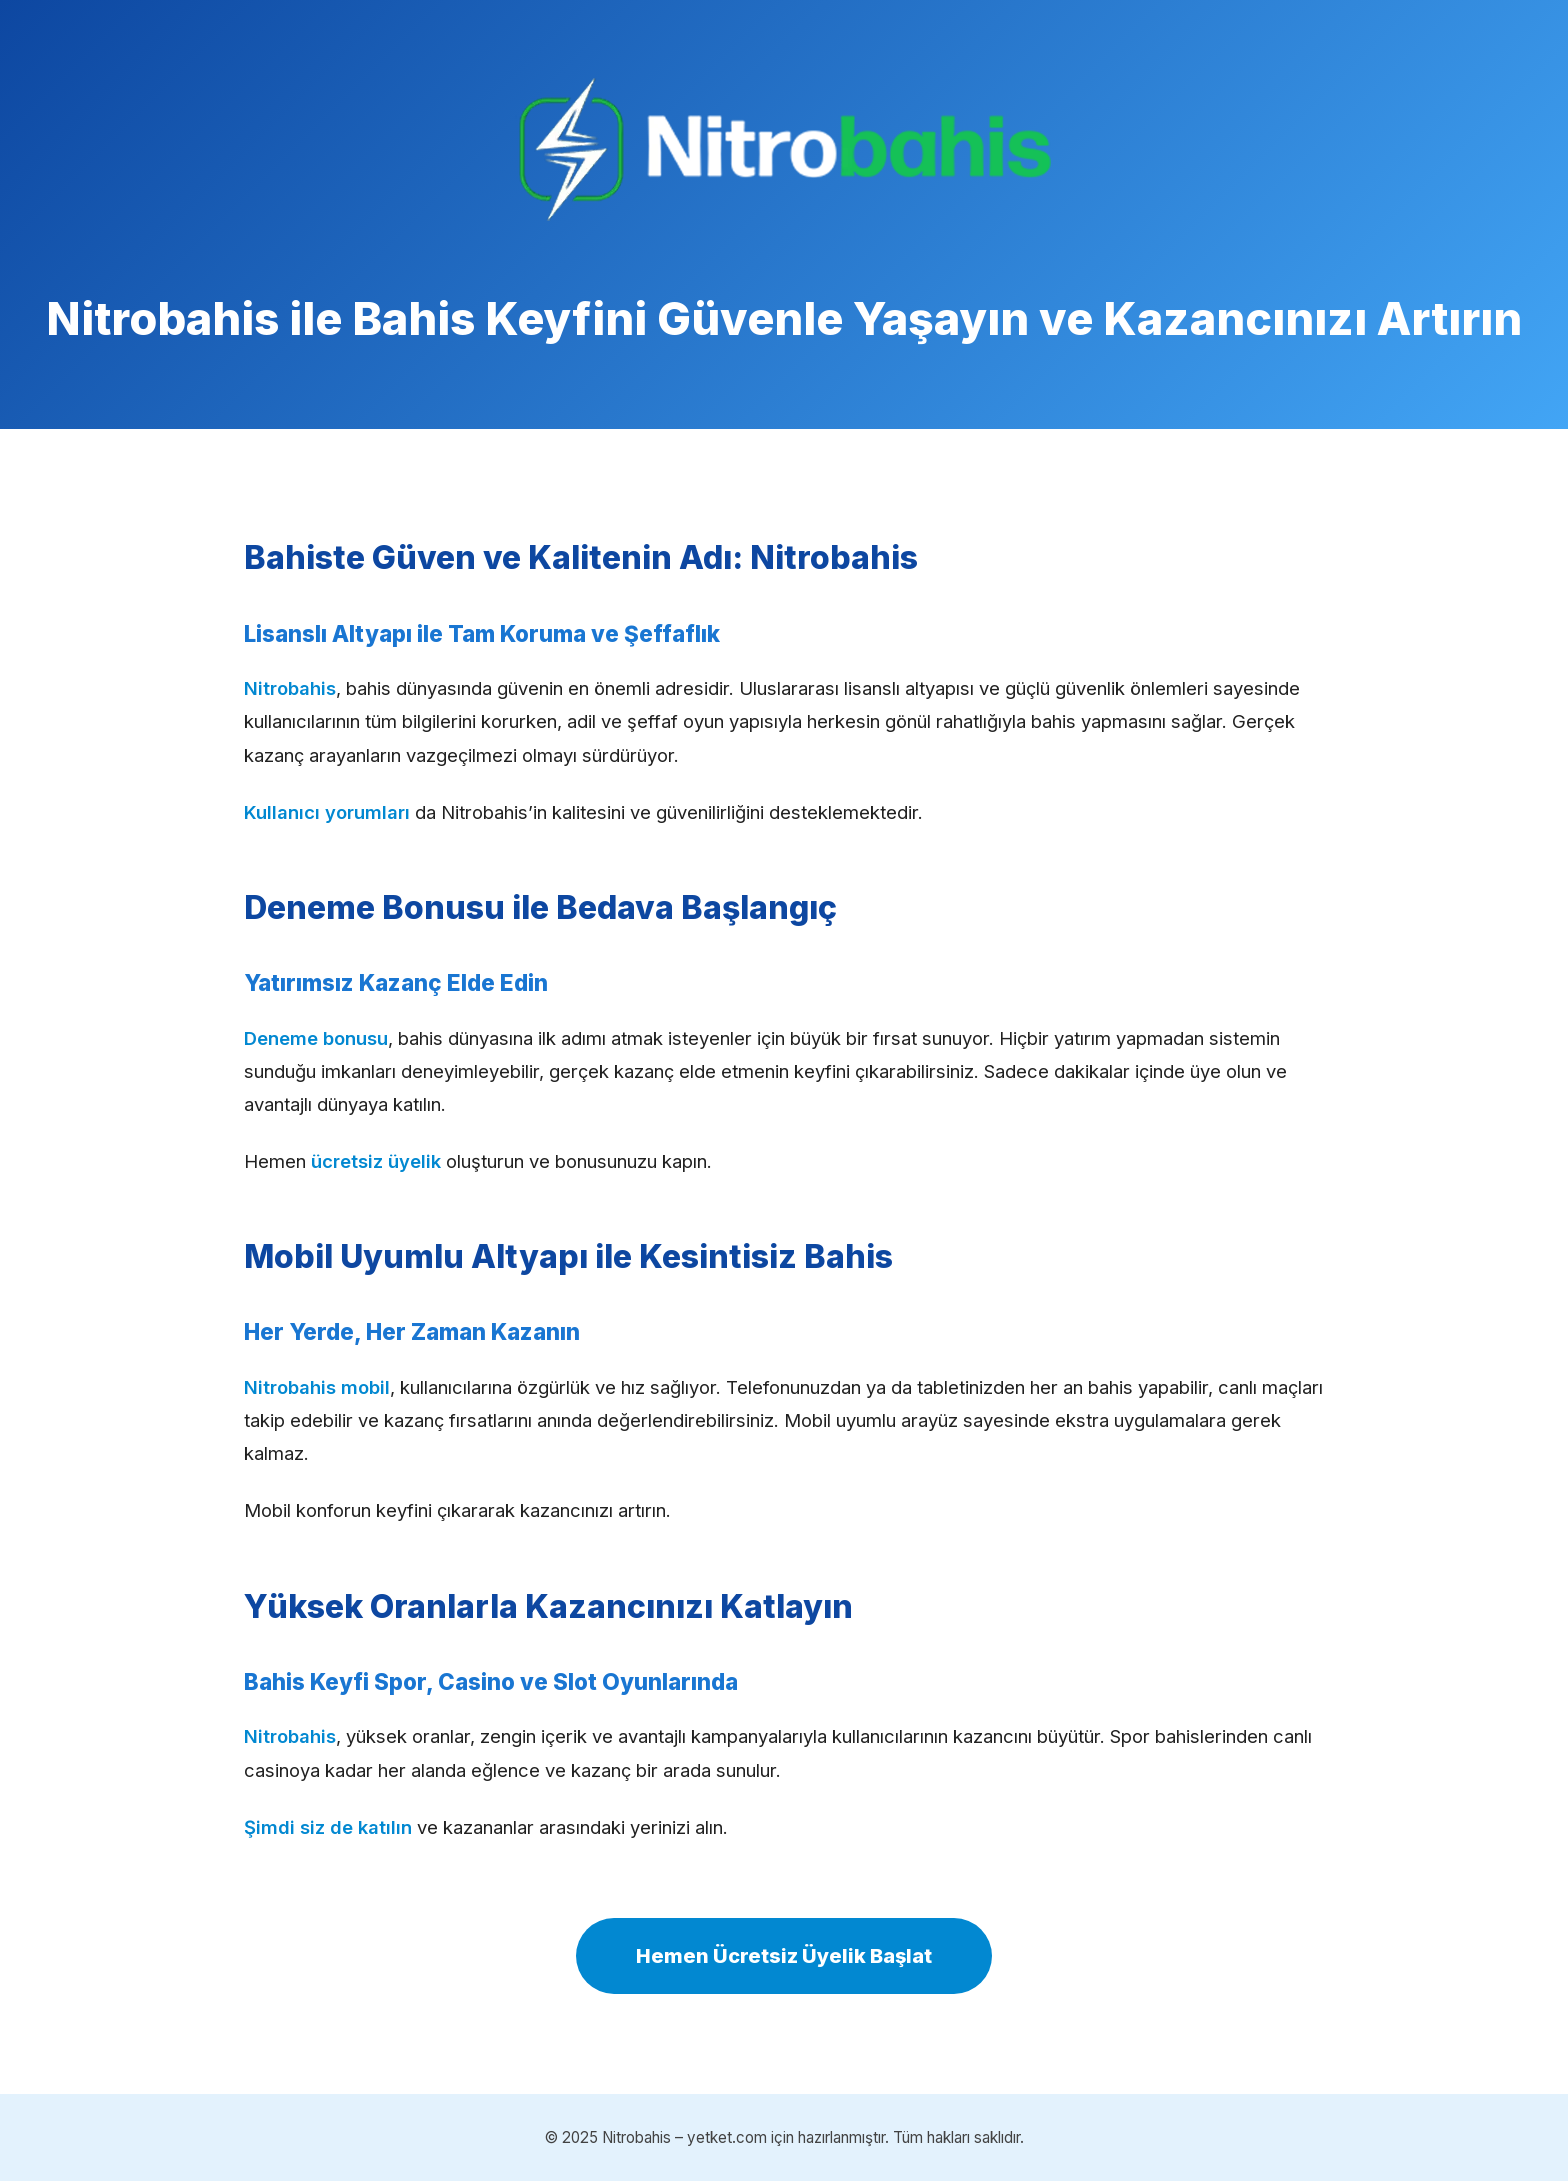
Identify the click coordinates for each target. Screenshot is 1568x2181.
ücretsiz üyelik (376, 1161)
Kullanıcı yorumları (327, 812)
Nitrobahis (290, 688)
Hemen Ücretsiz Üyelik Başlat (784, 1956)
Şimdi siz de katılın (328, 1827)
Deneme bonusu (316, 1038)
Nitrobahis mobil (317, 1387)
